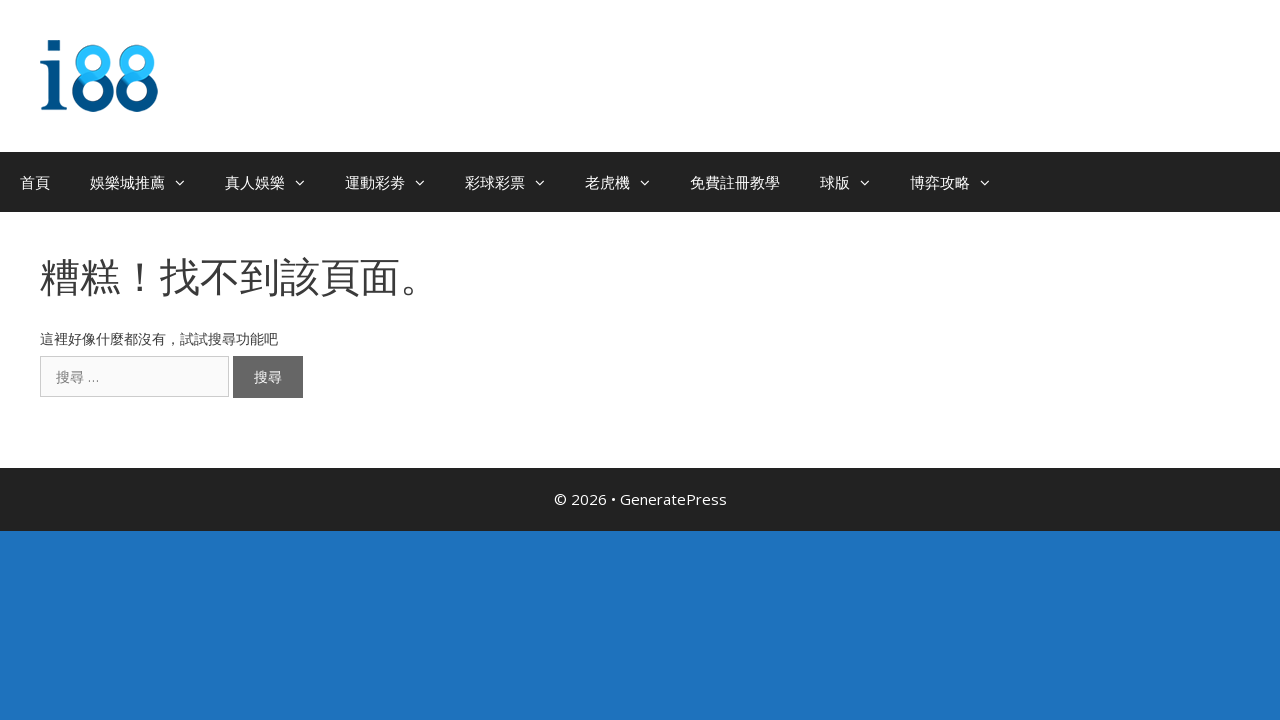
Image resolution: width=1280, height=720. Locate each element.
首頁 (35, 182)
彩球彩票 (515, 182)
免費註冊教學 (735, 182)
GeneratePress (673, 499)
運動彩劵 (395, 182)
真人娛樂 (275, 182)
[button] (185, 182)
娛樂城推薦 (147, 182)
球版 (855, 182)
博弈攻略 (960, 182)
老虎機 (627, 182)
